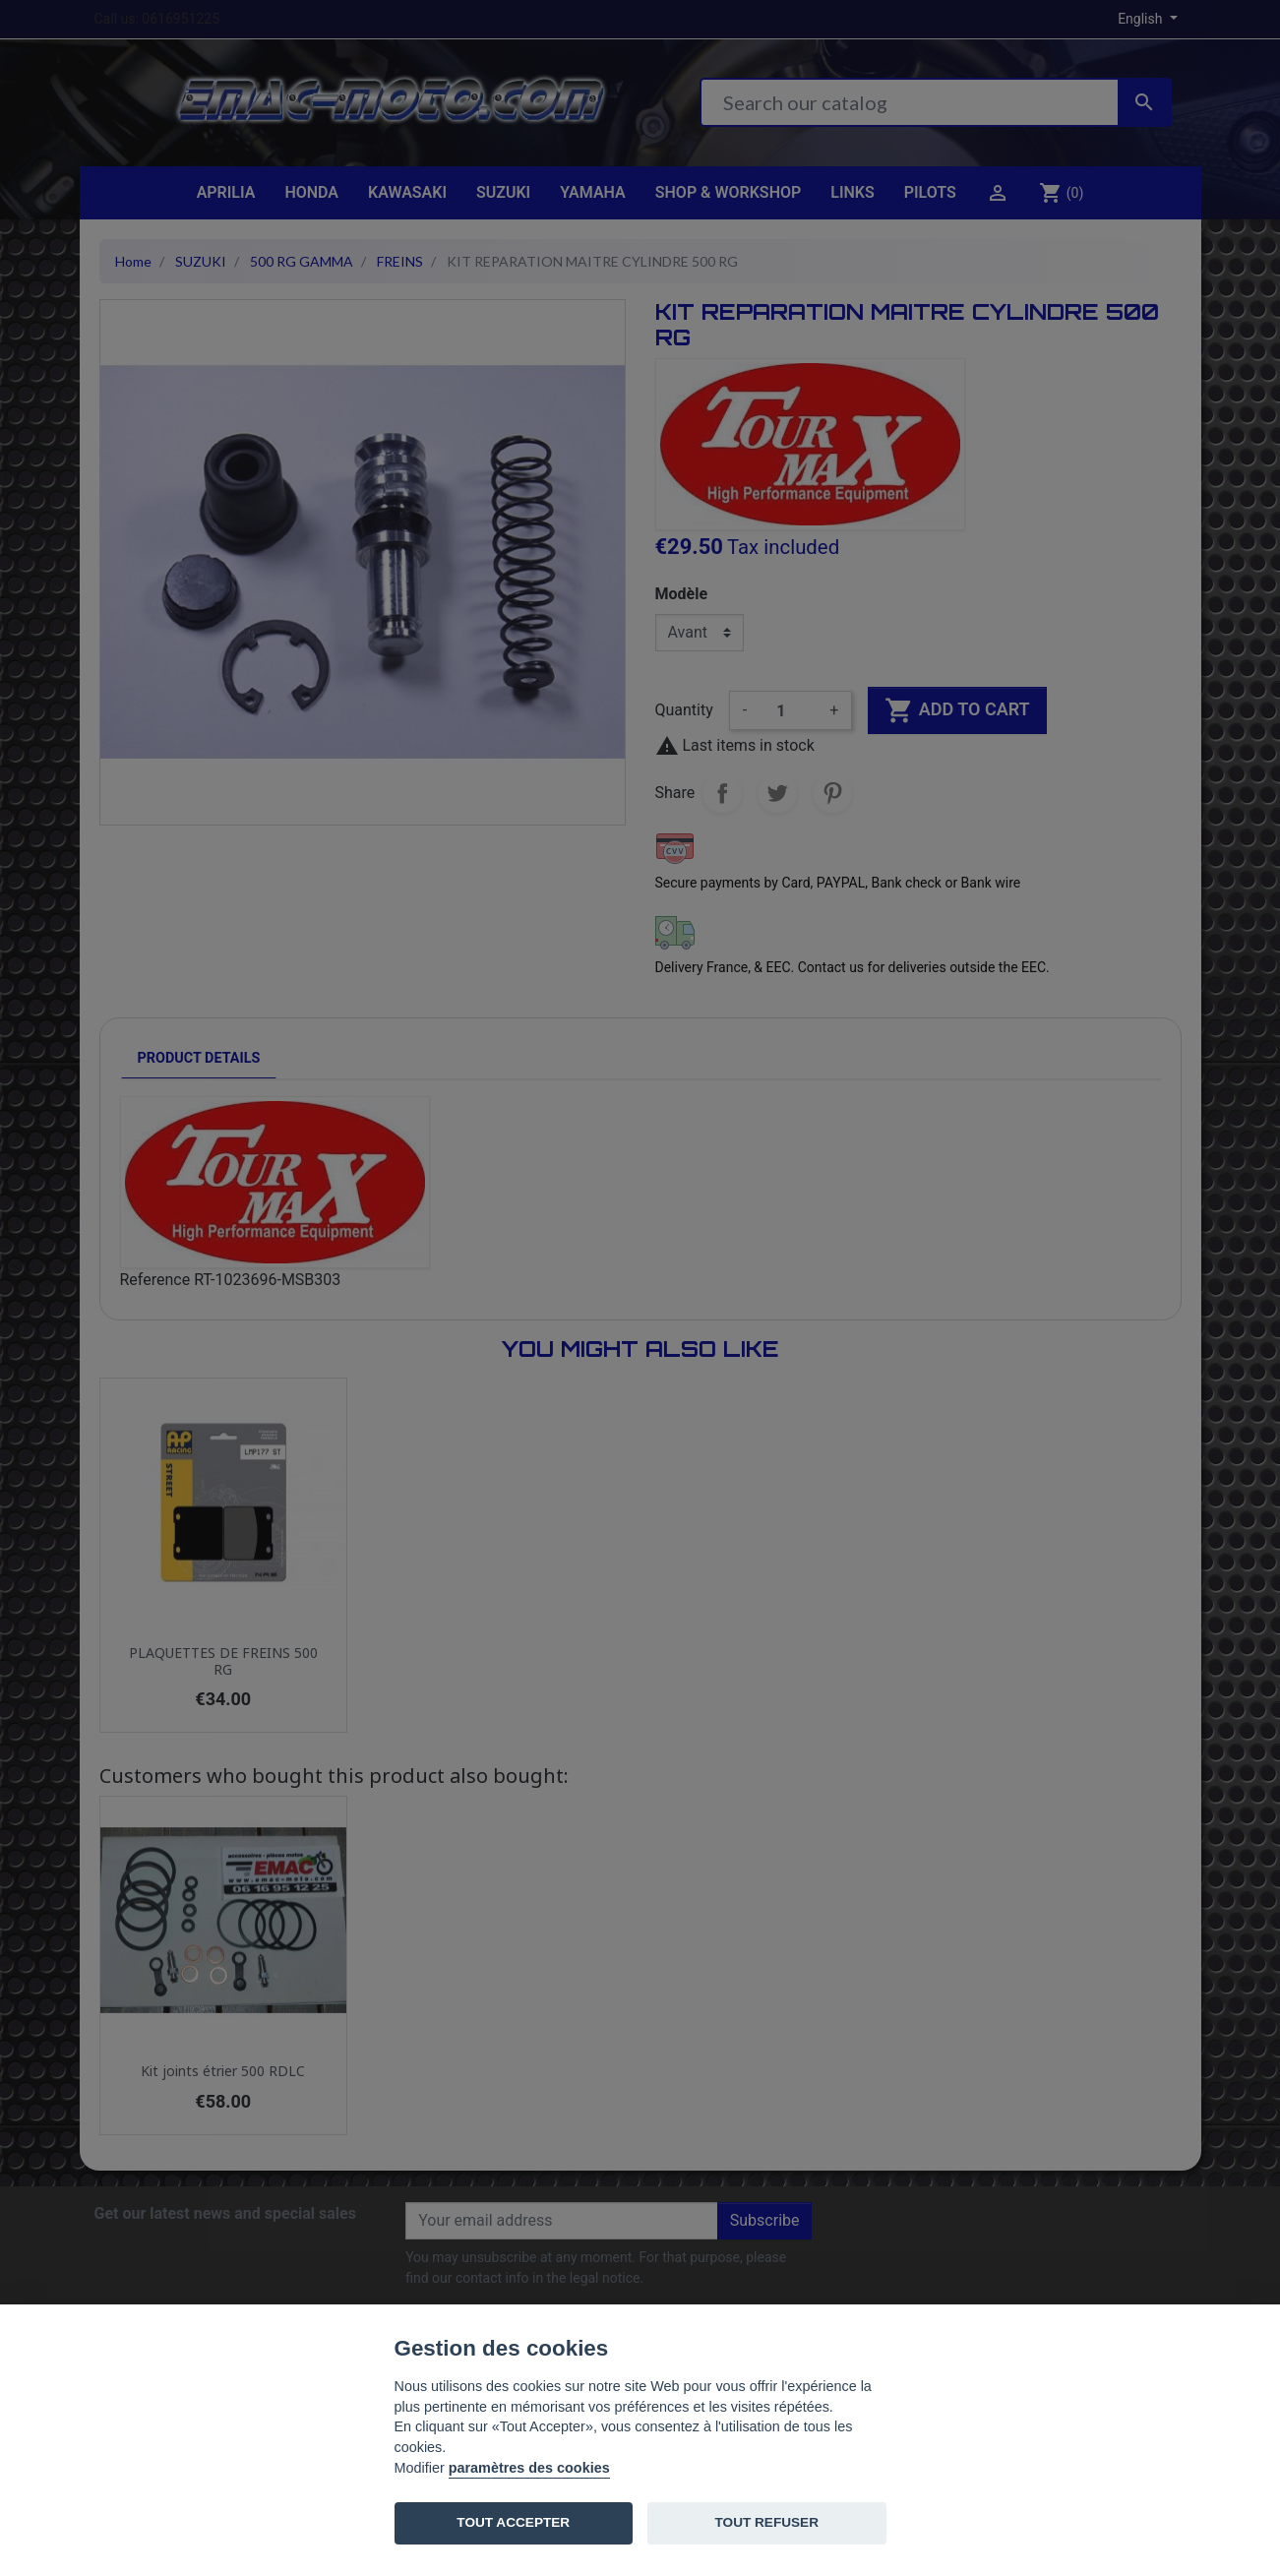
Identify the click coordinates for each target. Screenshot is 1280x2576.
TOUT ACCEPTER (513, 2522)
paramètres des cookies (529, 2468)
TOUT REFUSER (767, 2522)
